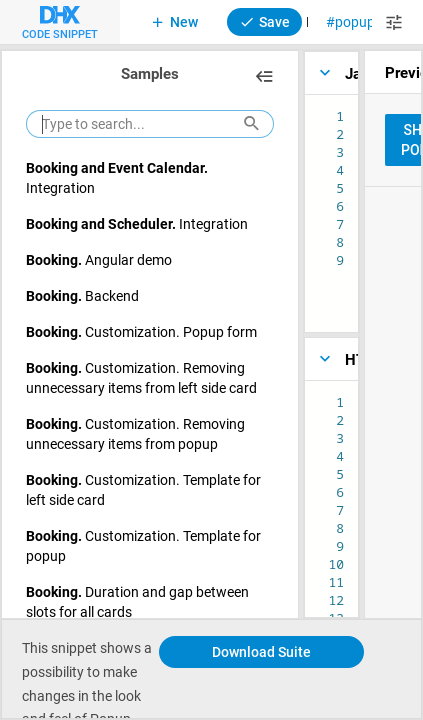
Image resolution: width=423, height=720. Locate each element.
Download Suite (261, 651)
